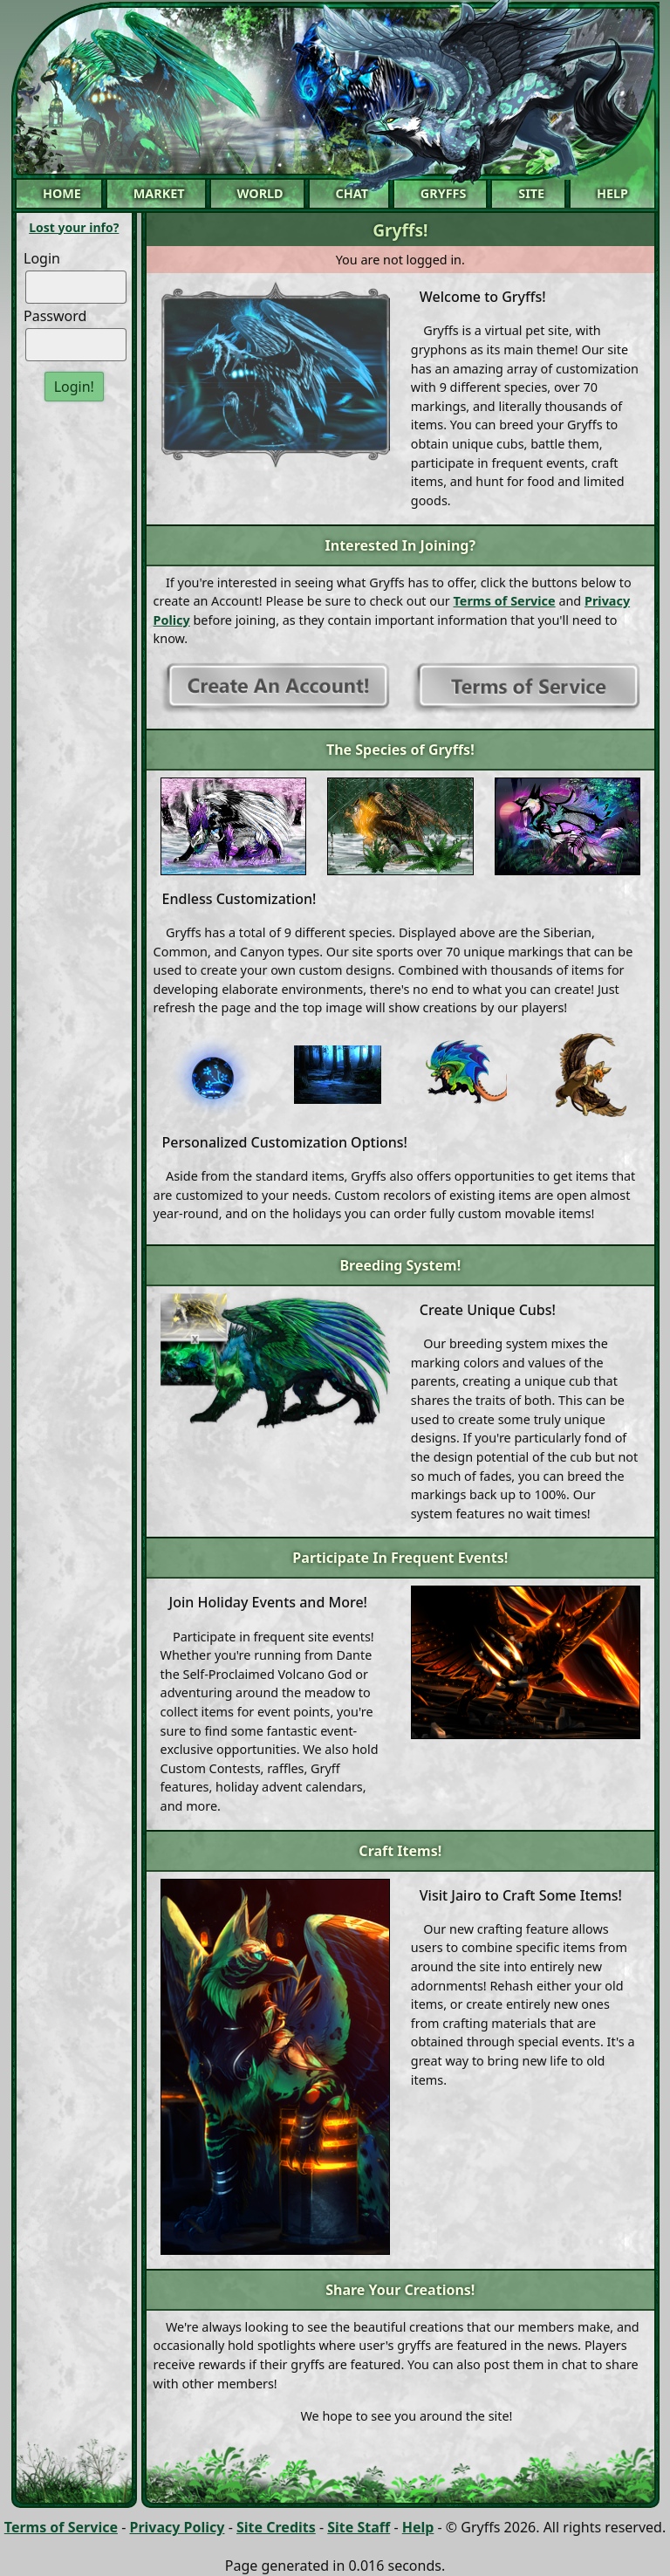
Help (418, 2527)
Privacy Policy (176, 2527)
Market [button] (159, 193)
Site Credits (276, 2527)
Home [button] (62, 193)
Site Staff (358, 2527)
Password (55, 315)
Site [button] (531, 193)
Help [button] (612, 193)
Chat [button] (352, 193)
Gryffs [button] (443, 193)
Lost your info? (74, 227)
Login (42, 258)
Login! (74, 386)
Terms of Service (505, 601)
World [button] (259, 193)
